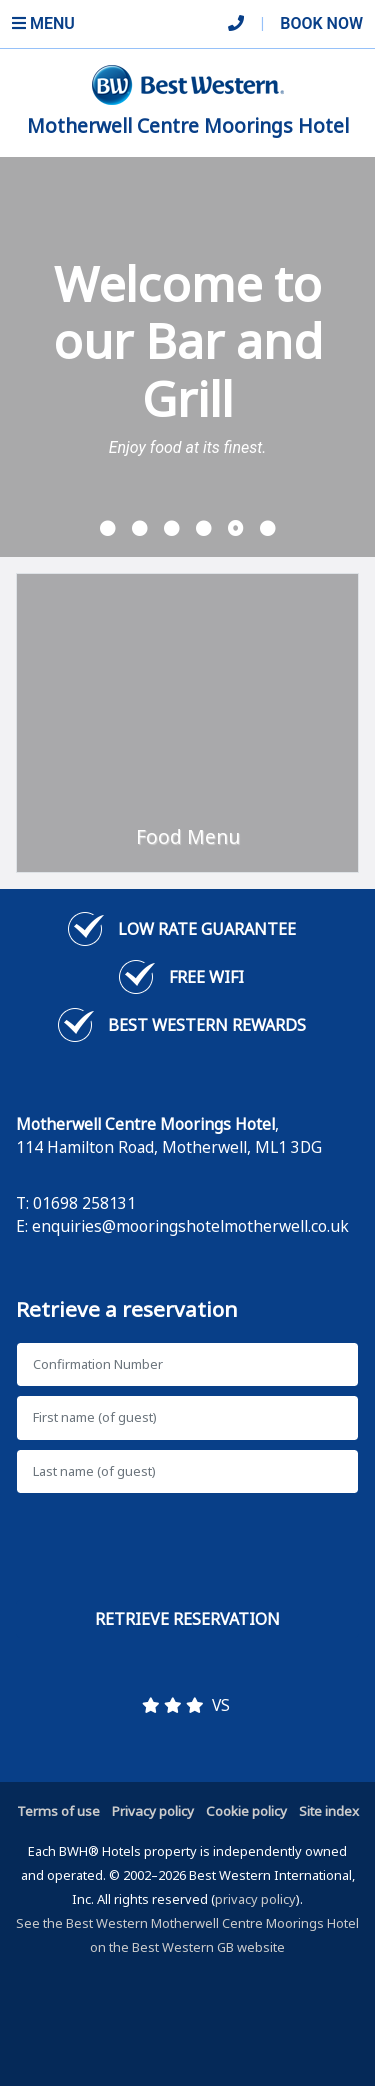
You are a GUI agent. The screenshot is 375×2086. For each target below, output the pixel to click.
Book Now (321, 23)
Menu (43, 23)
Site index (329, 1811)
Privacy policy (153, 1811)
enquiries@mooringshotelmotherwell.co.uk (190, 1226)
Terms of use (58, 1811)
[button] (108, 529)
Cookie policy (246, 1811)
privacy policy (255, 1899)
